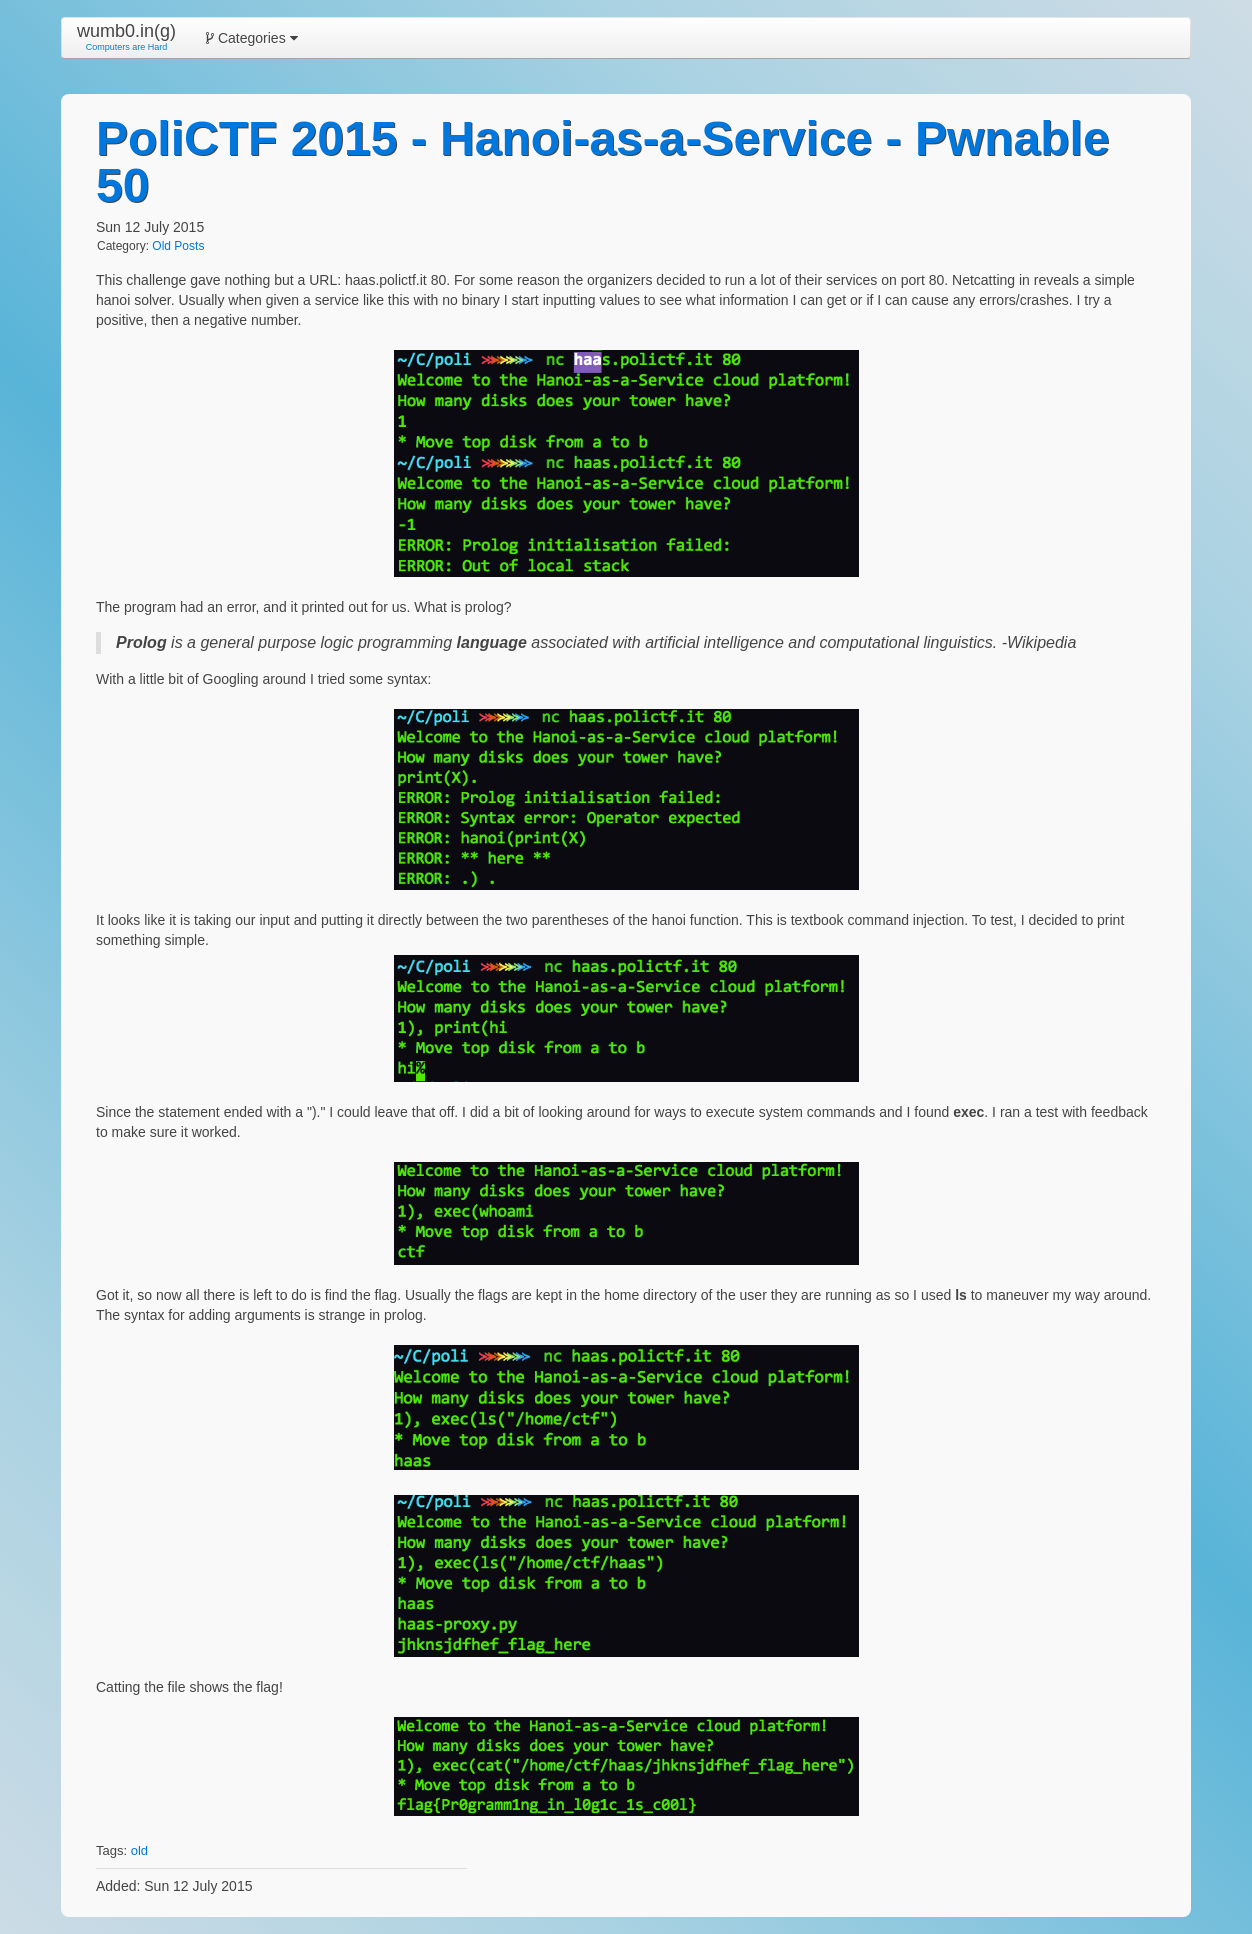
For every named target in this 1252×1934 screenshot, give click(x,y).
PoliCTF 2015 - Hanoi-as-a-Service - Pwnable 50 (603, 162)
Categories (251, 38)
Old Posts (178, 246)
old (139, 1850)
